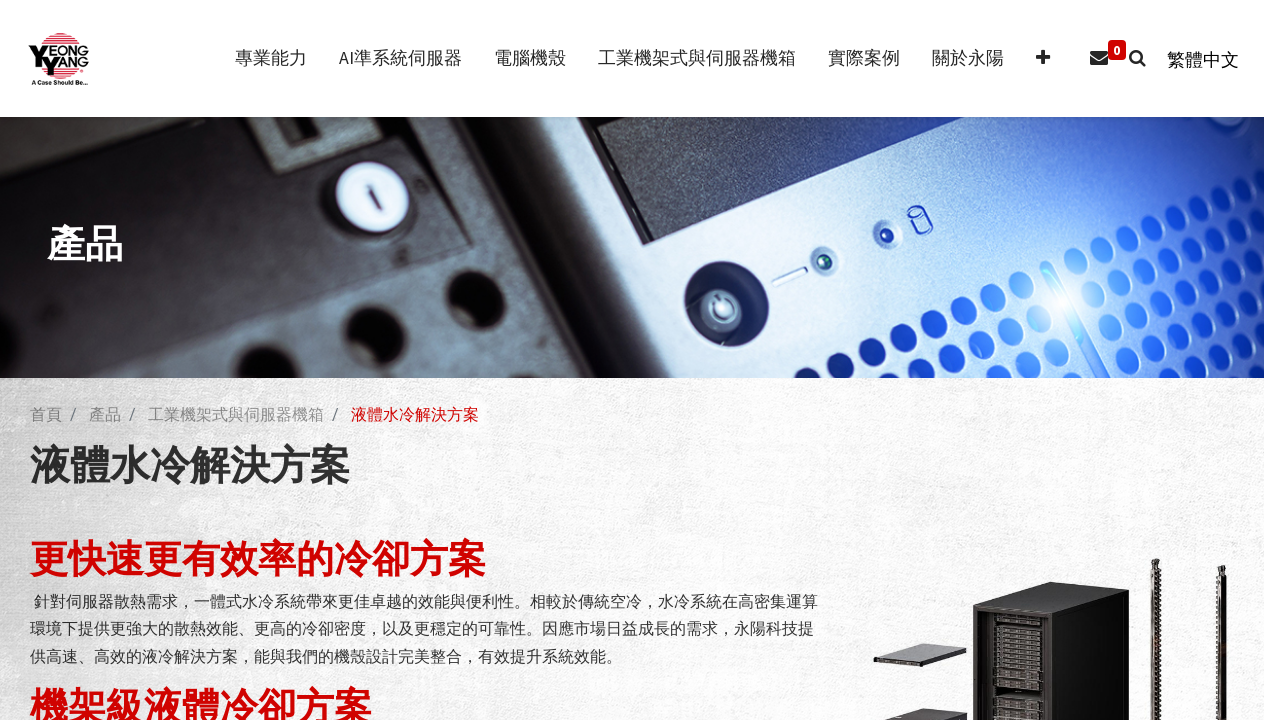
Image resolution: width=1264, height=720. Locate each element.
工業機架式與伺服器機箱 (236, 414)
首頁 (46, 414)
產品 (105, 414)
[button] (1033, 58)
